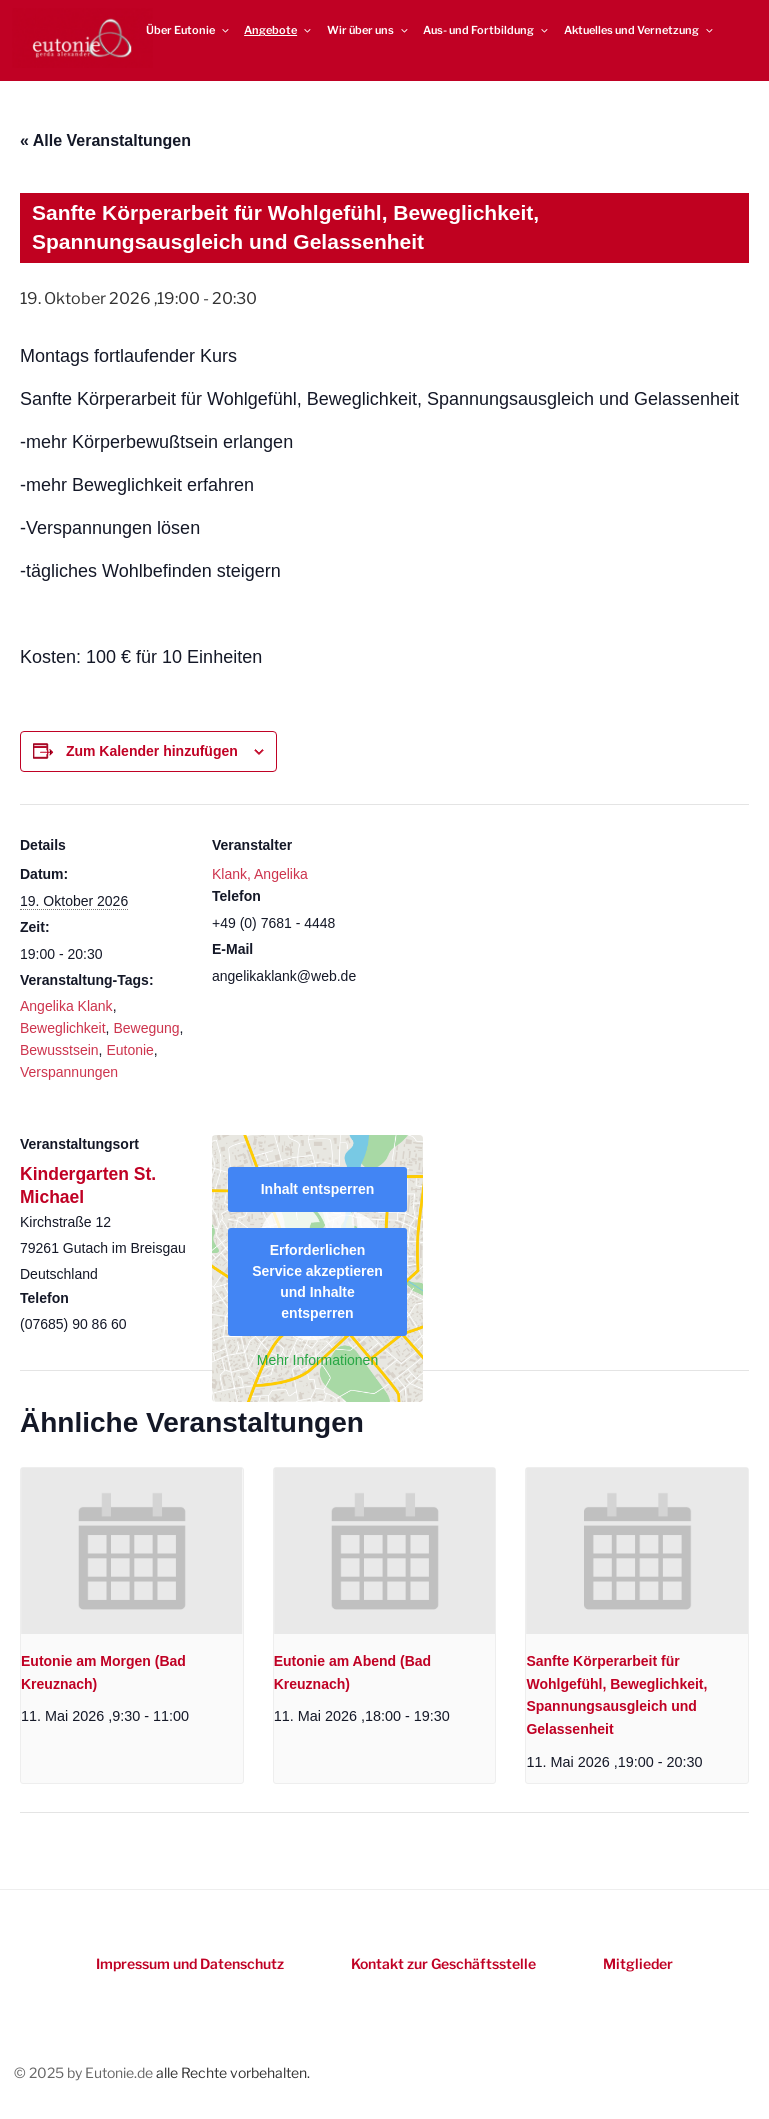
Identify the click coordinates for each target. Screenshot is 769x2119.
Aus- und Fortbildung (486, 30)
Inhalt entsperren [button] (318, 1189)
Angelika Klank (66, 1006)
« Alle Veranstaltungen (105, 140)
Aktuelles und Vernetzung (639, 30)
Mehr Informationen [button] (317, 1360)
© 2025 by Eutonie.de (85, 2072)
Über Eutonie (188, 30)
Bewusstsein (59, 1050)
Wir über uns (368, 30)
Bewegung (146, 1028)
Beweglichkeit (63, 1028)
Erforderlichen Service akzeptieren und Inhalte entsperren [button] (317, 1281)
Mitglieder (638, 1963)
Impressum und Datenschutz (190, 1963)
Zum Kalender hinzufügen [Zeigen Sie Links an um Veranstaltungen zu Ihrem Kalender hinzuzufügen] (152, 751)
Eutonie (129, 1050)
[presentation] (132, 1551)
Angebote (278, 30)
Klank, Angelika (260, 874)
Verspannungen (69, 1072)
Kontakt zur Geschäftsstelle (443, 1963)
